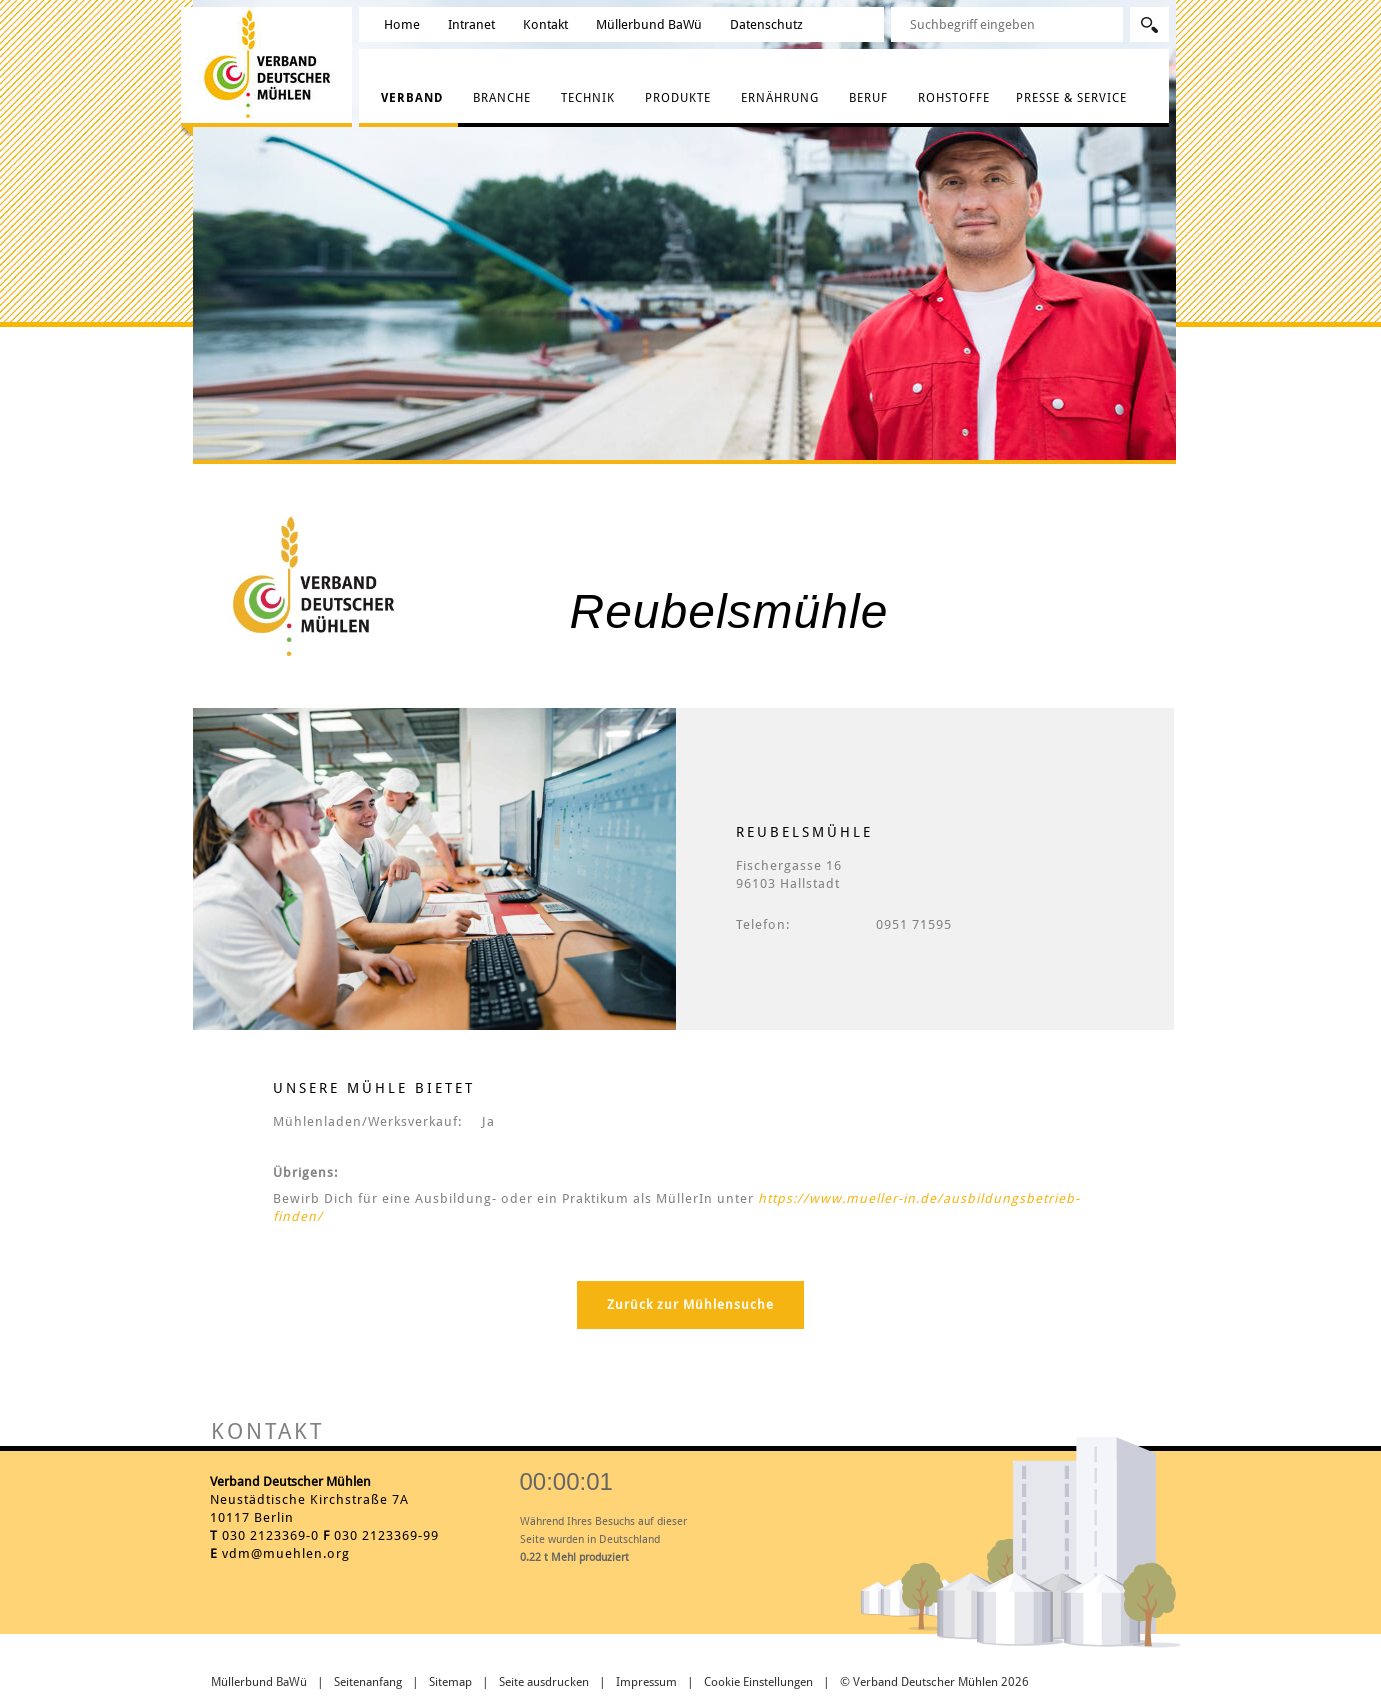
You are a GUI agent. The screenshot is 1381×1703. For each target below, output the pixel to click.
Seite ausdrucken (544, 1682)
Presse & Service (1071, 98)
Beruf (868, 98)
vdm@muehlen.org (286, 1553)
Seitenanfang (368, 1682)
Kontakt (545, 24)
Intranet (471, 24)
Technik (588, 98)
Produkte (678, 98)
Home (402, 24)
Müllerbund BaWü (649, 24)
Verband (412, 98)
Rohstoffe (954, 98)
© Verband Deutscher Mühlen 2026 (934, 1682)
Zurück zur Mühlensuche (690, 1304)
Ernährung (780, 98)
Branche (502, 98)
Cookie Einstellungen (758, 1682)
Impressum (646, 1682)
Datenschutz (766, 24)
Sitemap (450, 1682)
